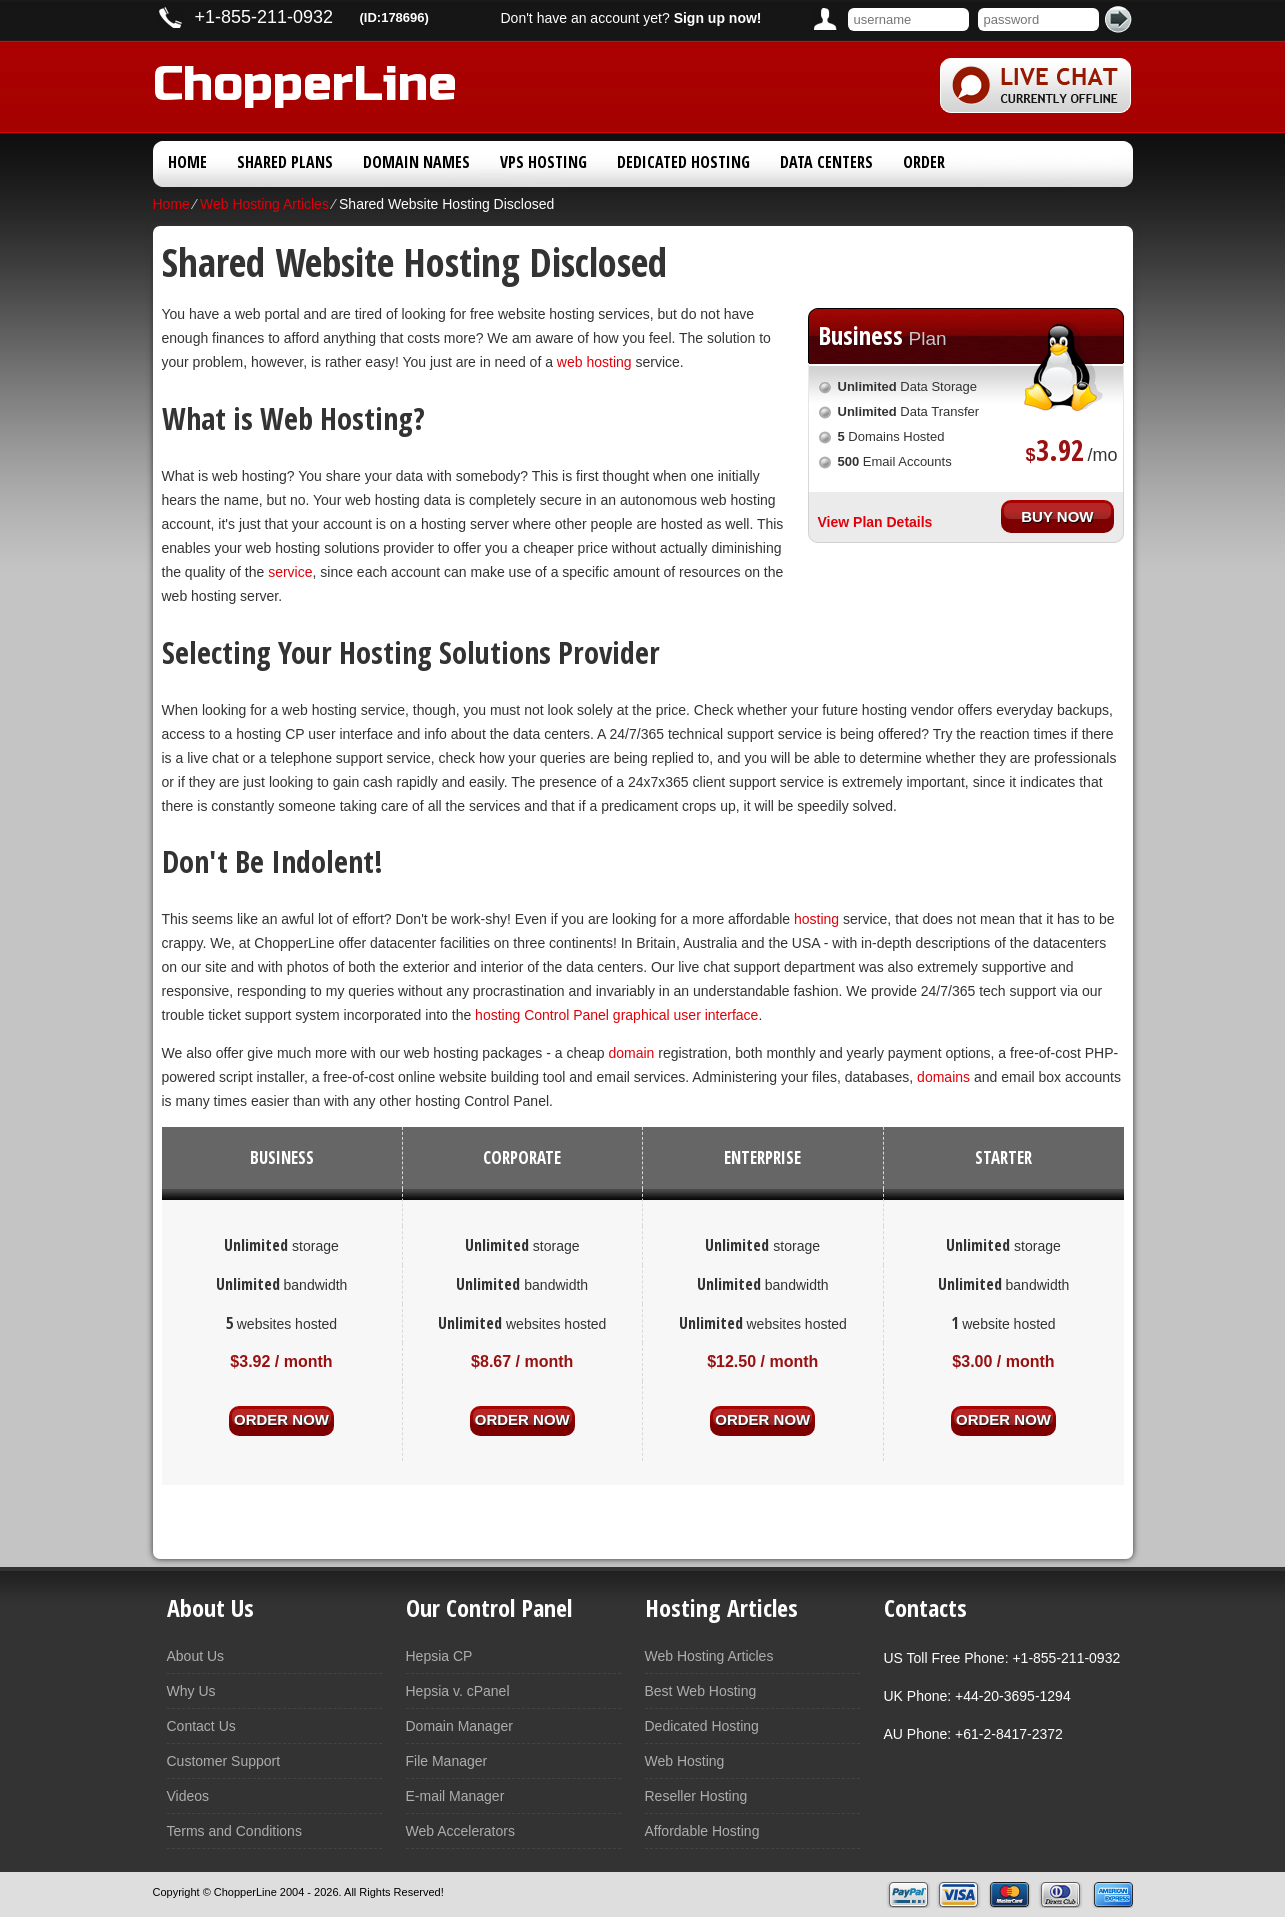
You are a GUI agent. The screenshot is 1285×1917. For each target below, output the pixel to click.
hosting (816, 919)
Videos (188, 1796)
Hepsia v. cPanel (458, 1691)
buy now (1057, 514)
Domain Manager (459, 1726)
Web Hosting (685, 1761)
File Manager (447, 1761)
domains (943, 1077)
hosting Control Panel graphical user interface (616, 1015)
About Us (196, 1656)
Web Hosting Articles (264, 204)
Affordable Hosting (702, 1831)
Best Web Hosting (701, 1691)
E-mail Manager (455, 1796)
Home (187, 162)
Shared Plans (285, 162)
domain (631, 1053)
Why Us (191, 1691)
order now (281, 1418)
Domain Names (416, 162)
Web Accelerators (460, 1831)
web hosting (594, 362)
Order (924, 162)
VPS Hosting (543, 162)
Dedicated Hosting (683, 162)
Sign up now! (718, 18)
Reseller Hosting (696, 1796)
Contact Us (201, 1726)
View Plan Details (875, 522)
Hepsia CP (439, 1656)
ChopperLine (305, 80)
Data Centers (826, 162)
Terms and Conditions (234, 1831)
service (290, 572)
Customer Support (224, 1761)
